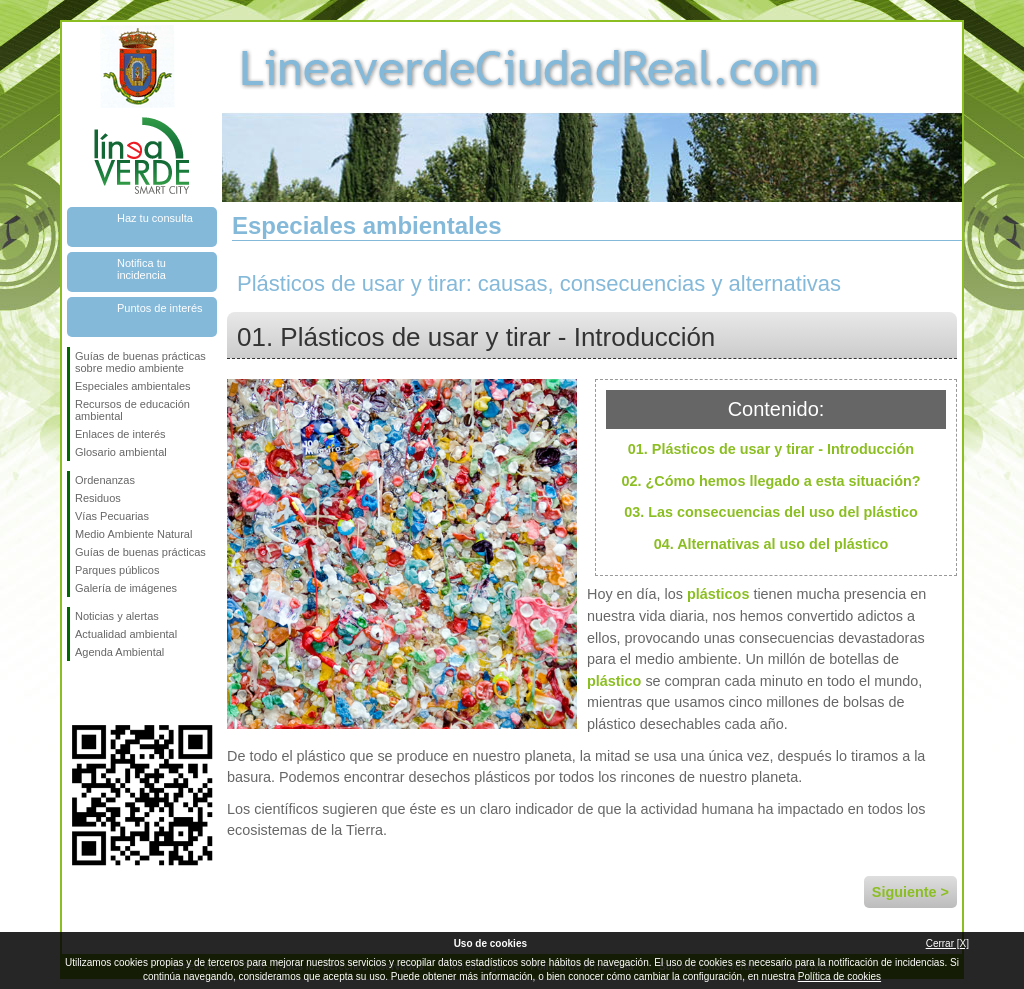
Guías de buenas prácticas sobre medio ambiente (140, 362)
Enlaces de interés (120, 434)
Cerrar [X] (947, 943)
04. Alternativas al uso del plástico (771, 544)
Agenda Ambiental (119, 652)
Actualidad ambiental (126, 634)
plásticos (718, 594)
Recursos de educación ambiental (132, 410)
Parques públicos (117, 570)
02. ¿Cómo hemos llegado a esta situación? (770, 481)
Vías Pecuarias (112, 516)
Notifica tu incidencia (141, 269)
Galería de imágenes (126, 588)
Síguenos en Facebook (79, 693)
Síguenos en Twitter (112, 693)
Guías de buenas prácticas (140, 552)
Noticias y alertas (117, 616)
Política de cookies (839, 976)
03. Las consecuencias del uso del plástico (771, 512)
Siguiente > (910, 892)
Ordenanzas (105, 480)
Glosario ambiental (121, 452)
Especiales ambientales (133, 386)
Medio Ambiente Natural (133, 534)
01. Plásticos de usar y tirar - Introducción (771, 449)
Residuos (98, 498)
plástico (614, 681)
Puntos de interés (160, 308)
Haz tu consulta (155, 218)
